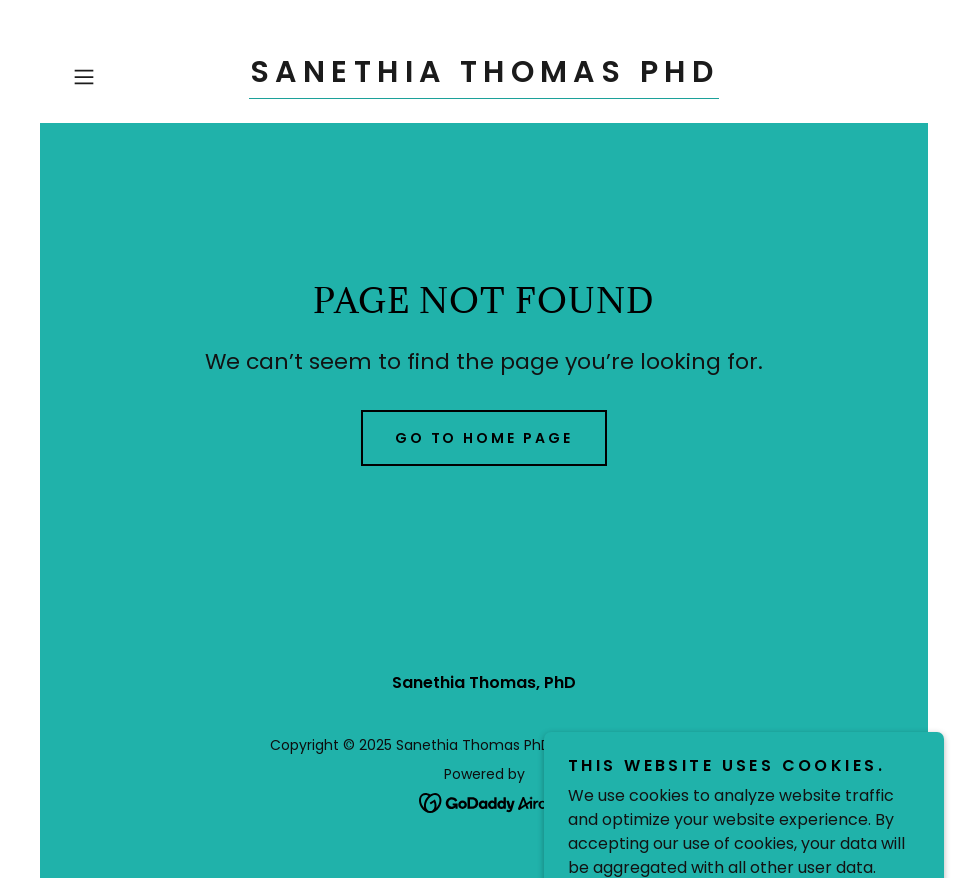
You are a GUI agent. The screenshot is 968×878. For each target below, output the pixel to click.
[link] (484, 76)
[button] (127, 77)
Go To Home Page (484, 438)
